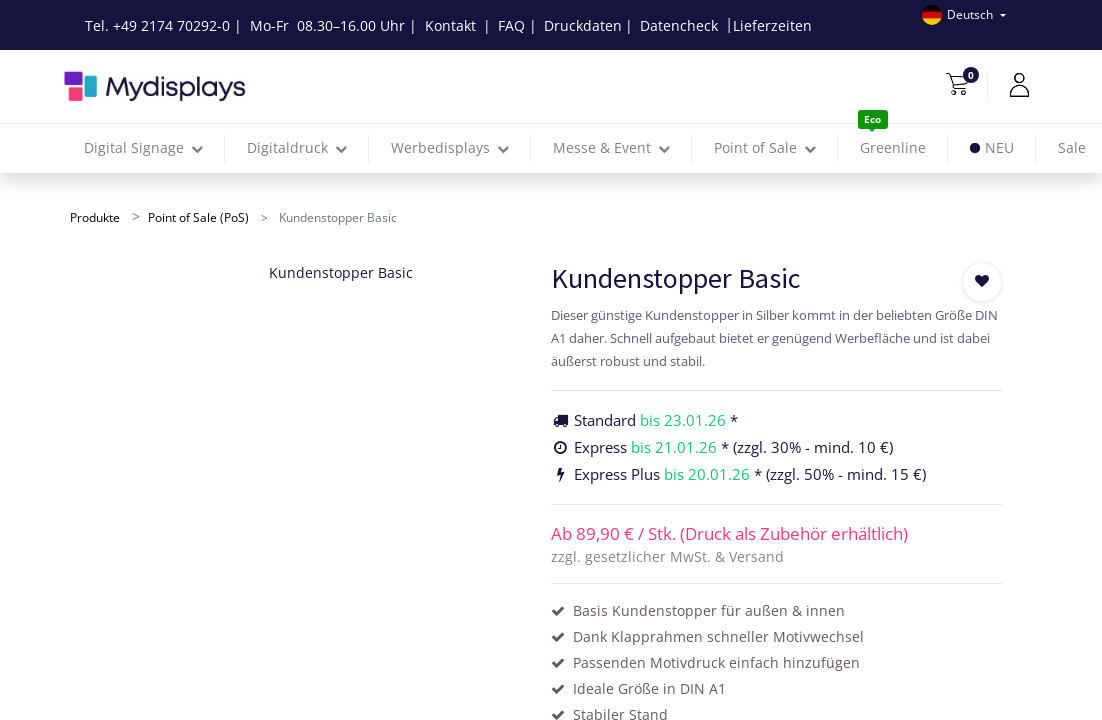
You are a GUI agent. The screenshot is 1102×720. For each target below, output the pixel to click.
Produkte (95, 217)
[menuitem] (893, 148)
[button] (982, 282)
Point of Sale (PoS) (198, 217)
